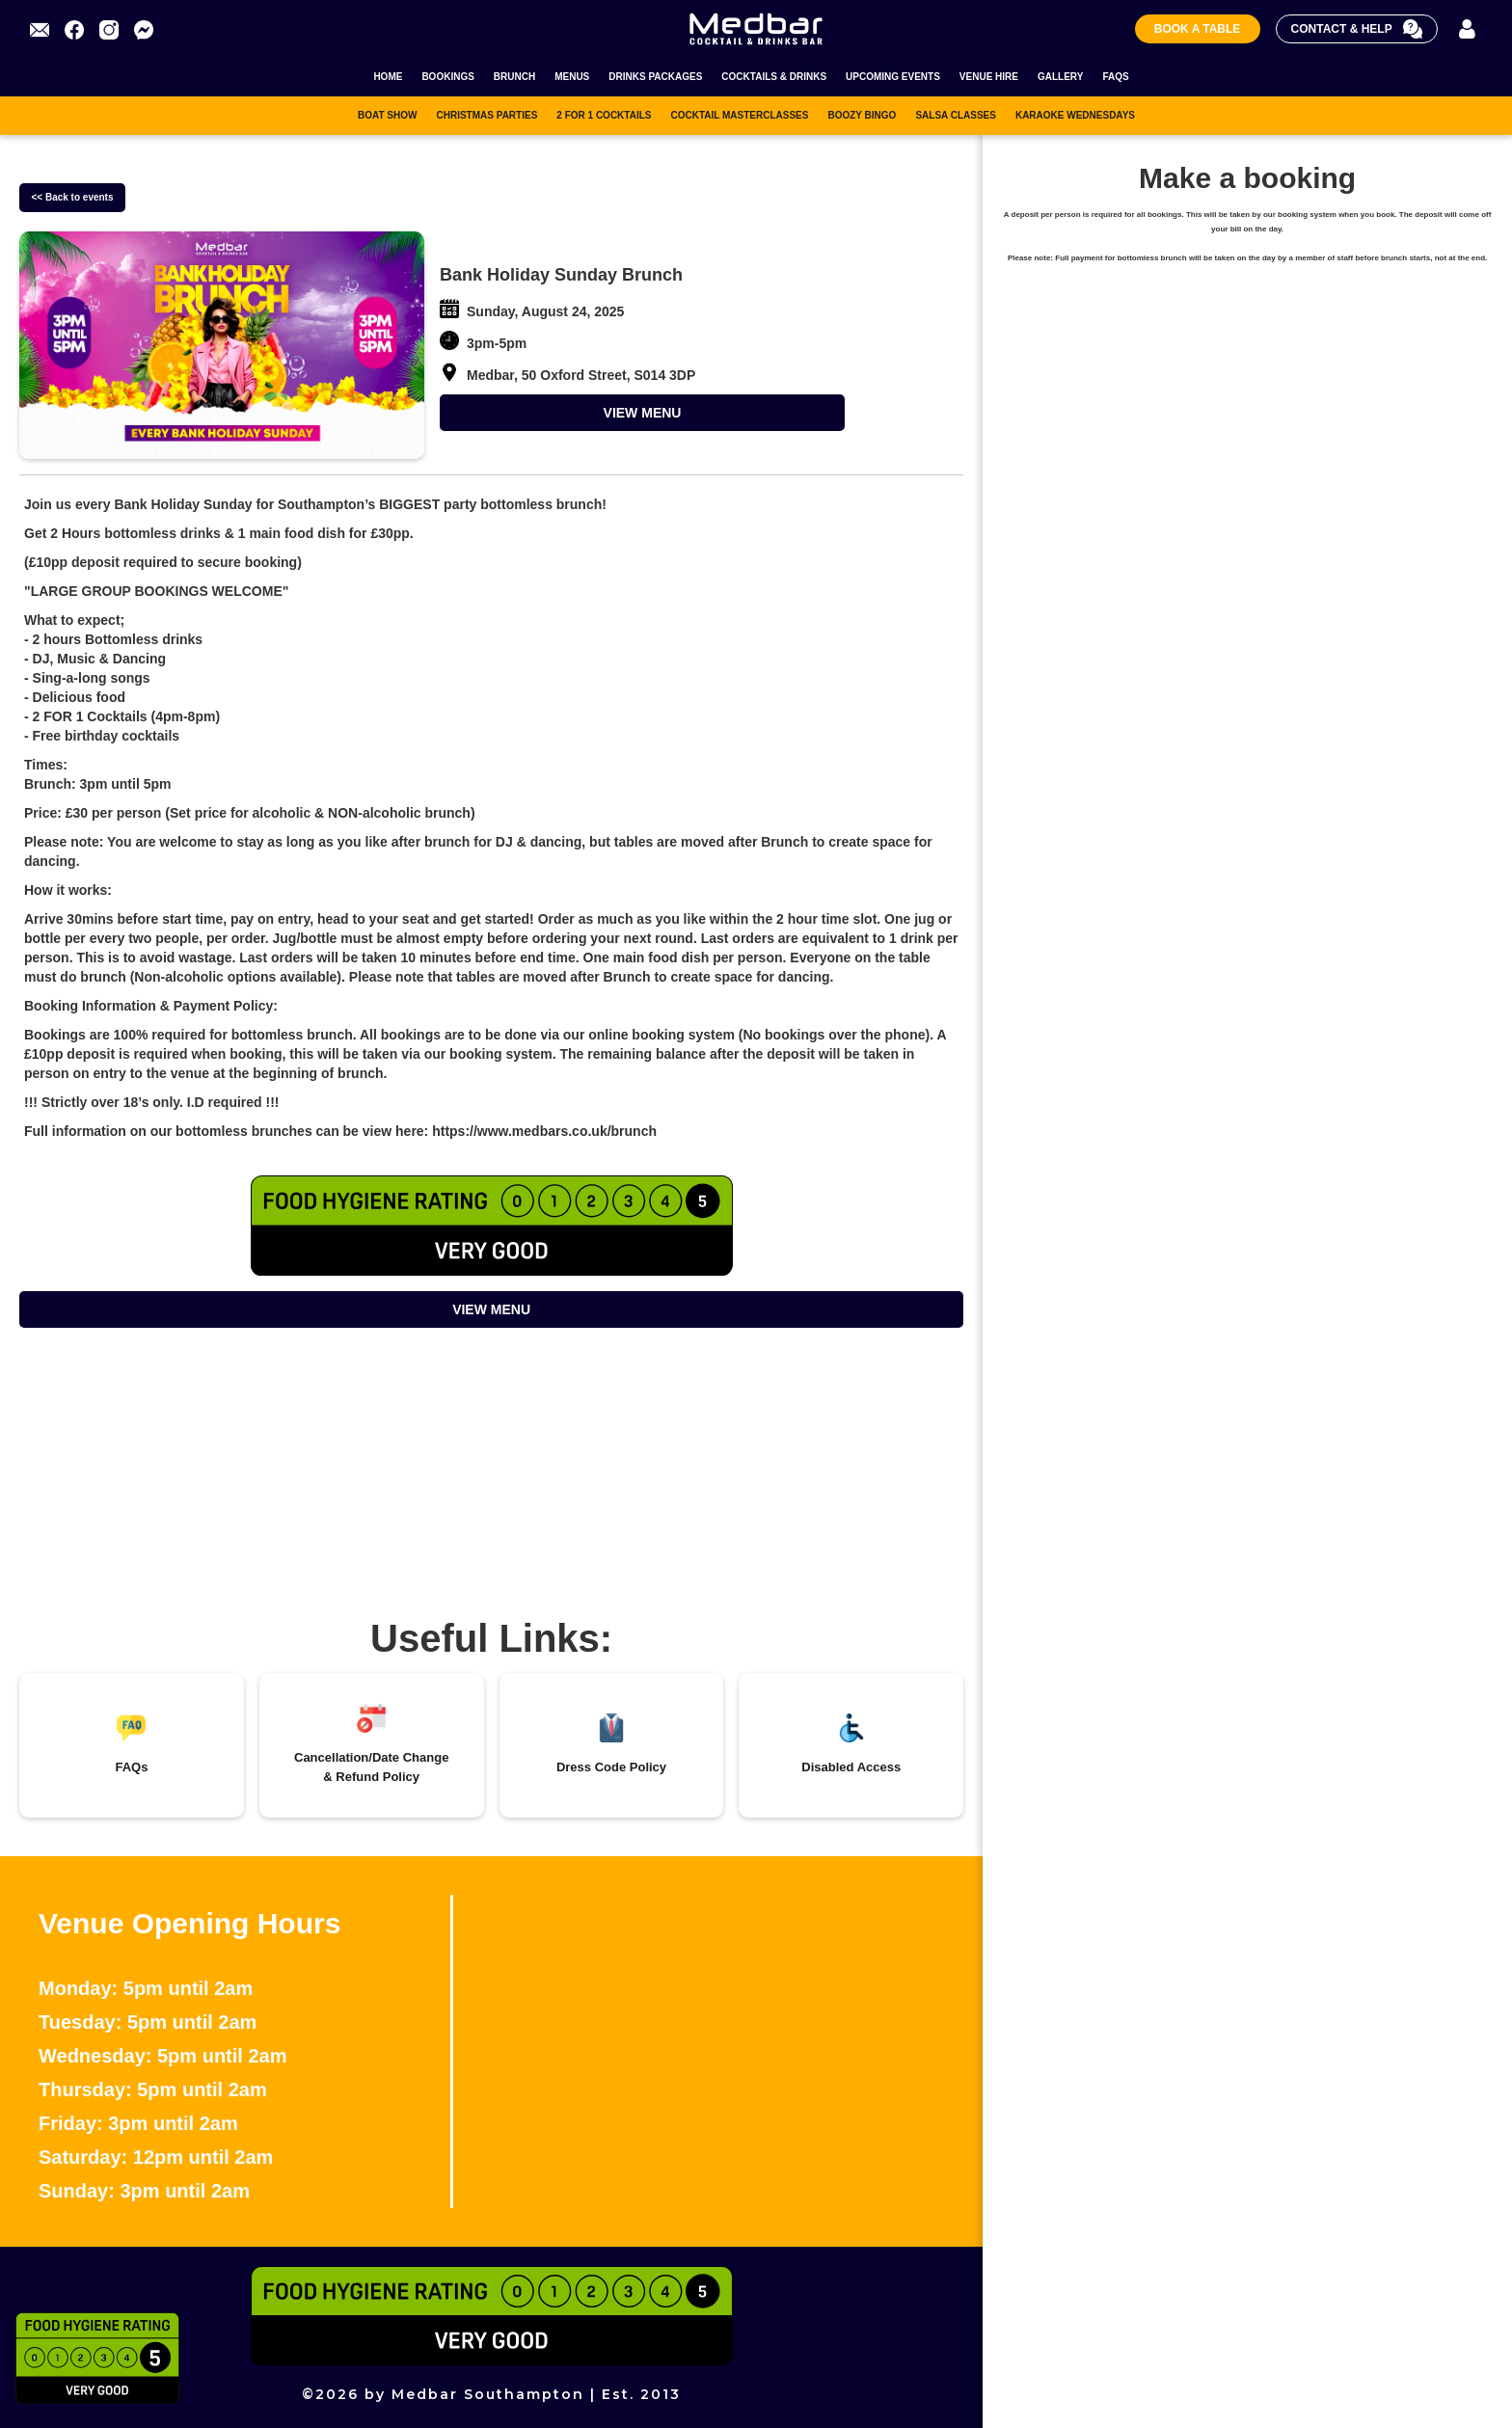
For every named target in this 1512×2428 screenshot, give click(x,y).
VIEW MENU (643, 412)
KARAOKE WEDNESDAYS (1075, 115)
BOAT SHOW (387, 115)
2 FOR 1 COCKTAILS (603, 115)
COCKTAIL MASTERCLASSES (739, 115)
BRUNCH (514, 76)
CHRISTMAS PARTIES (486, 115)
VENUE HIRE (988, 76)
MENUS (571, 76)
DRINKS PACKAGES (655, 76)
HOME (387, 76)
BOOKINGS (447, 76)
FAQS (1115, 76)
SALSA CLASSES (955, 115)
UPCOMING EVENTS (893, 76)
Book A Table (1197, 29)
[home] (756, 28)
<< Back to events (72, 197)
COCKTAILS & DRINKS (773, 76)
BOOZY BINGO (861, 115)
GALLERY (1060, 76)
